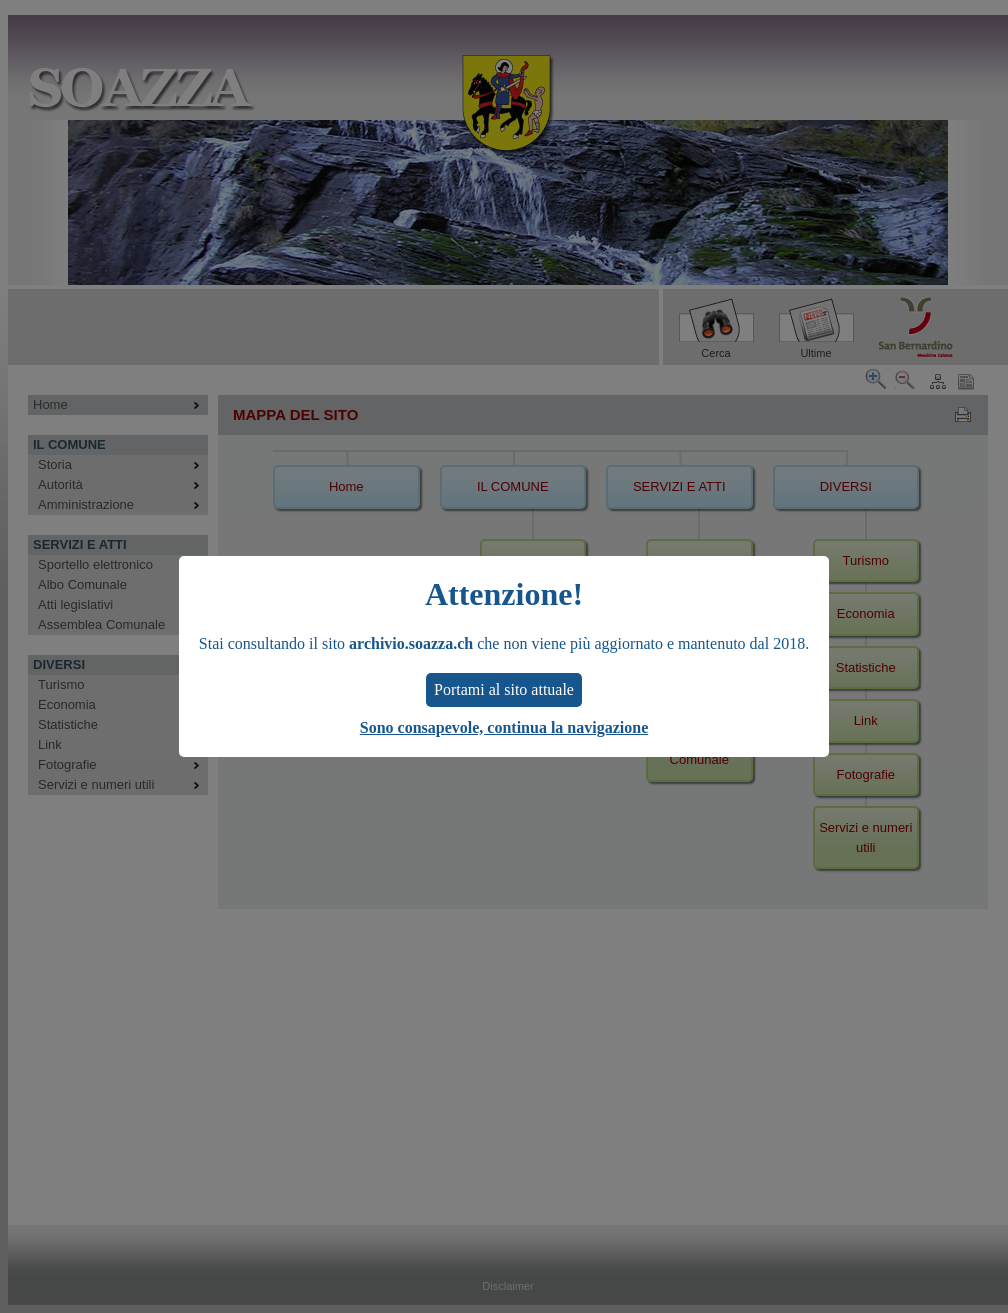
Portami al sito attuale (504, 689)
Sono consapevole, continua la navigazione (504, 727)
